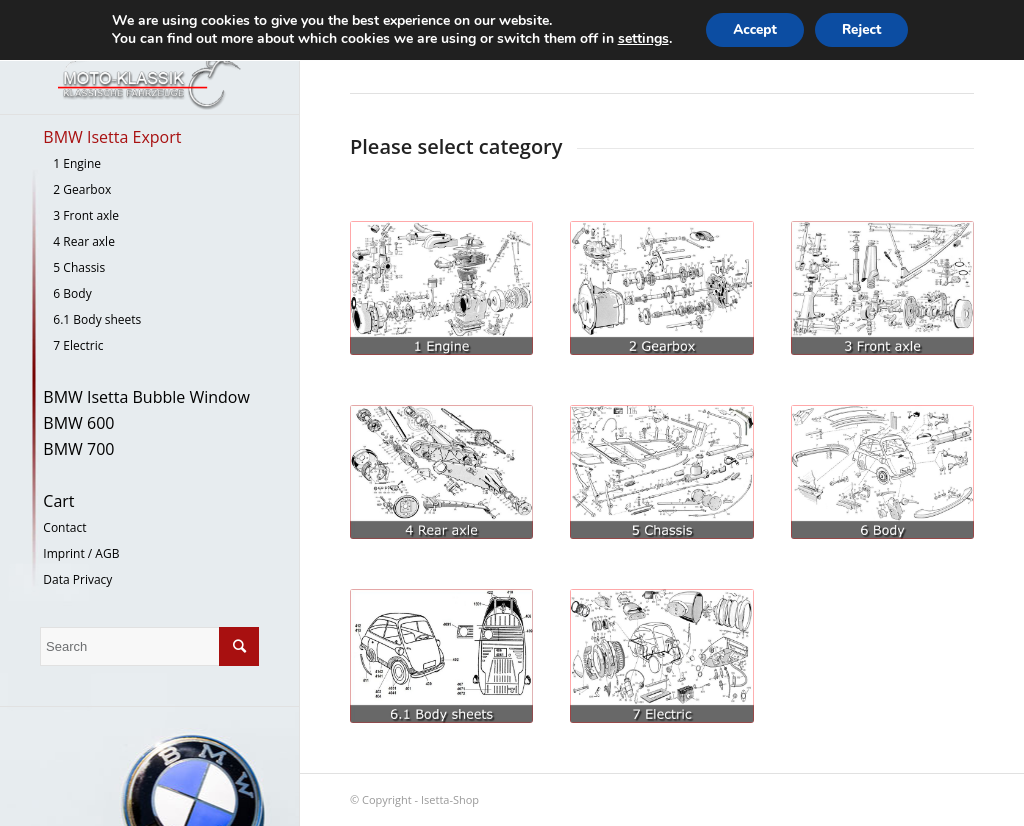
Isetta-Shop (450, 799)
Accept (751, 30)
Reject (865, 30)
